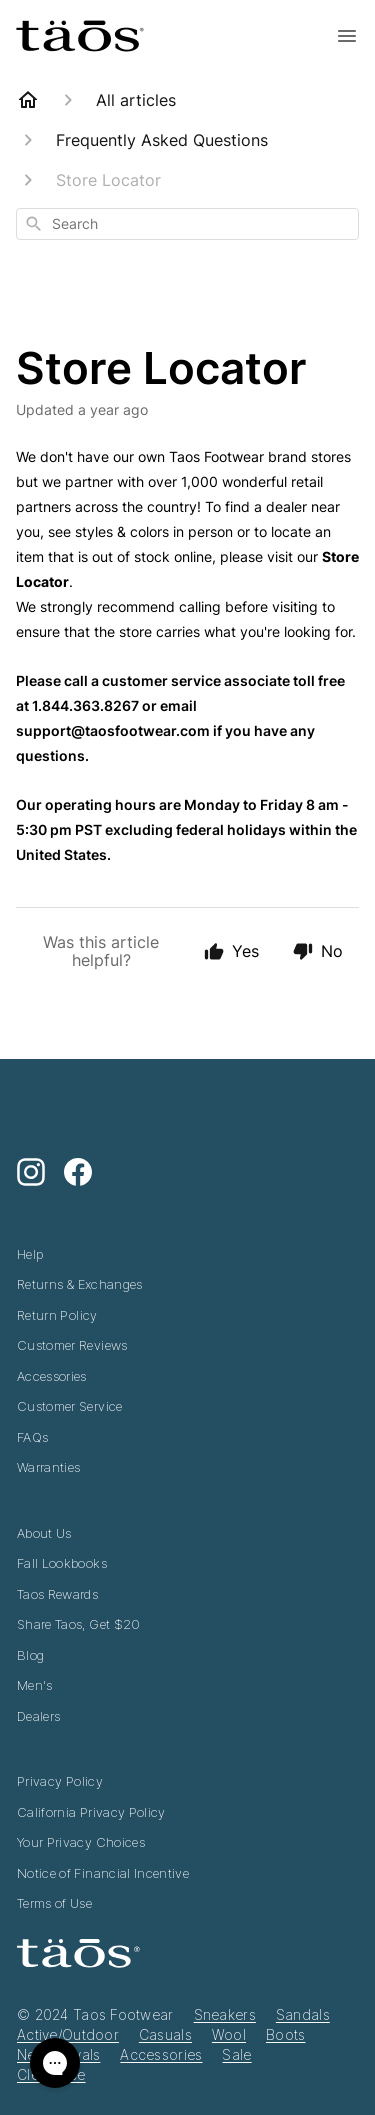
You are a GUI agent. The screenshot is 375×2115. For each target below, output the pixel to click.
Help (30, 1254)
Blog (30, 1655)
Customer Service (70, 1406)
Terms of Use (54, 1903)
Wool (229, 2034)
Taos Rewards (57, 1594)
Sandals (303, 2014)
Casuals (165, 2034)
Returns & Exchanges (80, 1284)
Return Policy (57, 1315)
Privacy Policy (60, 1781)
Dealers (38, 1716)
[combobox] (187, 224)
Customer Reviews (72, 1345)
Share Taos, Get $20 (79, 1624)
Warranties (49, 1467)
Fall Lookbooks (62, 1563)
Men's (35, 1685)
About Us (44, 1533)
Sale (236, 2054)
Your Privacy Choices (81, 1842)
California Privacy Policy (91, 1812)
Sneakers (225, 2014)
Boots (285, 2034)
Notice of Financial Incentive (103, 1873)
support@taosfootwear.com (113, 730)
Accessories (52, 1376)
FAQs (32, 1437)
